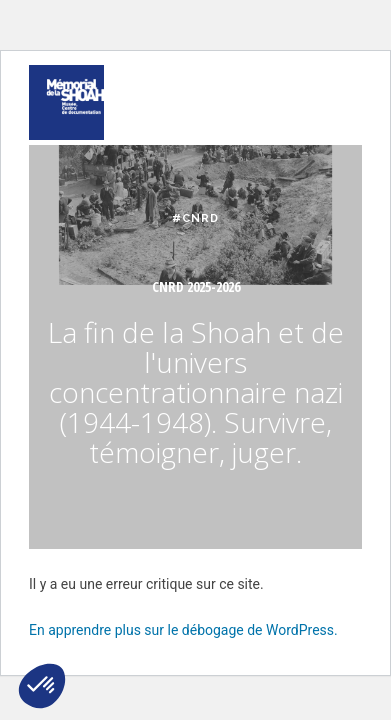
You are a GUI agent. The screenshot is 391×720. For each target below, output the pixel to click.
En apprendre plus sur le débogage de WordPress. (183, 630)
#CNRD (195, 218)
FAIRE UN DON (147, 54)
